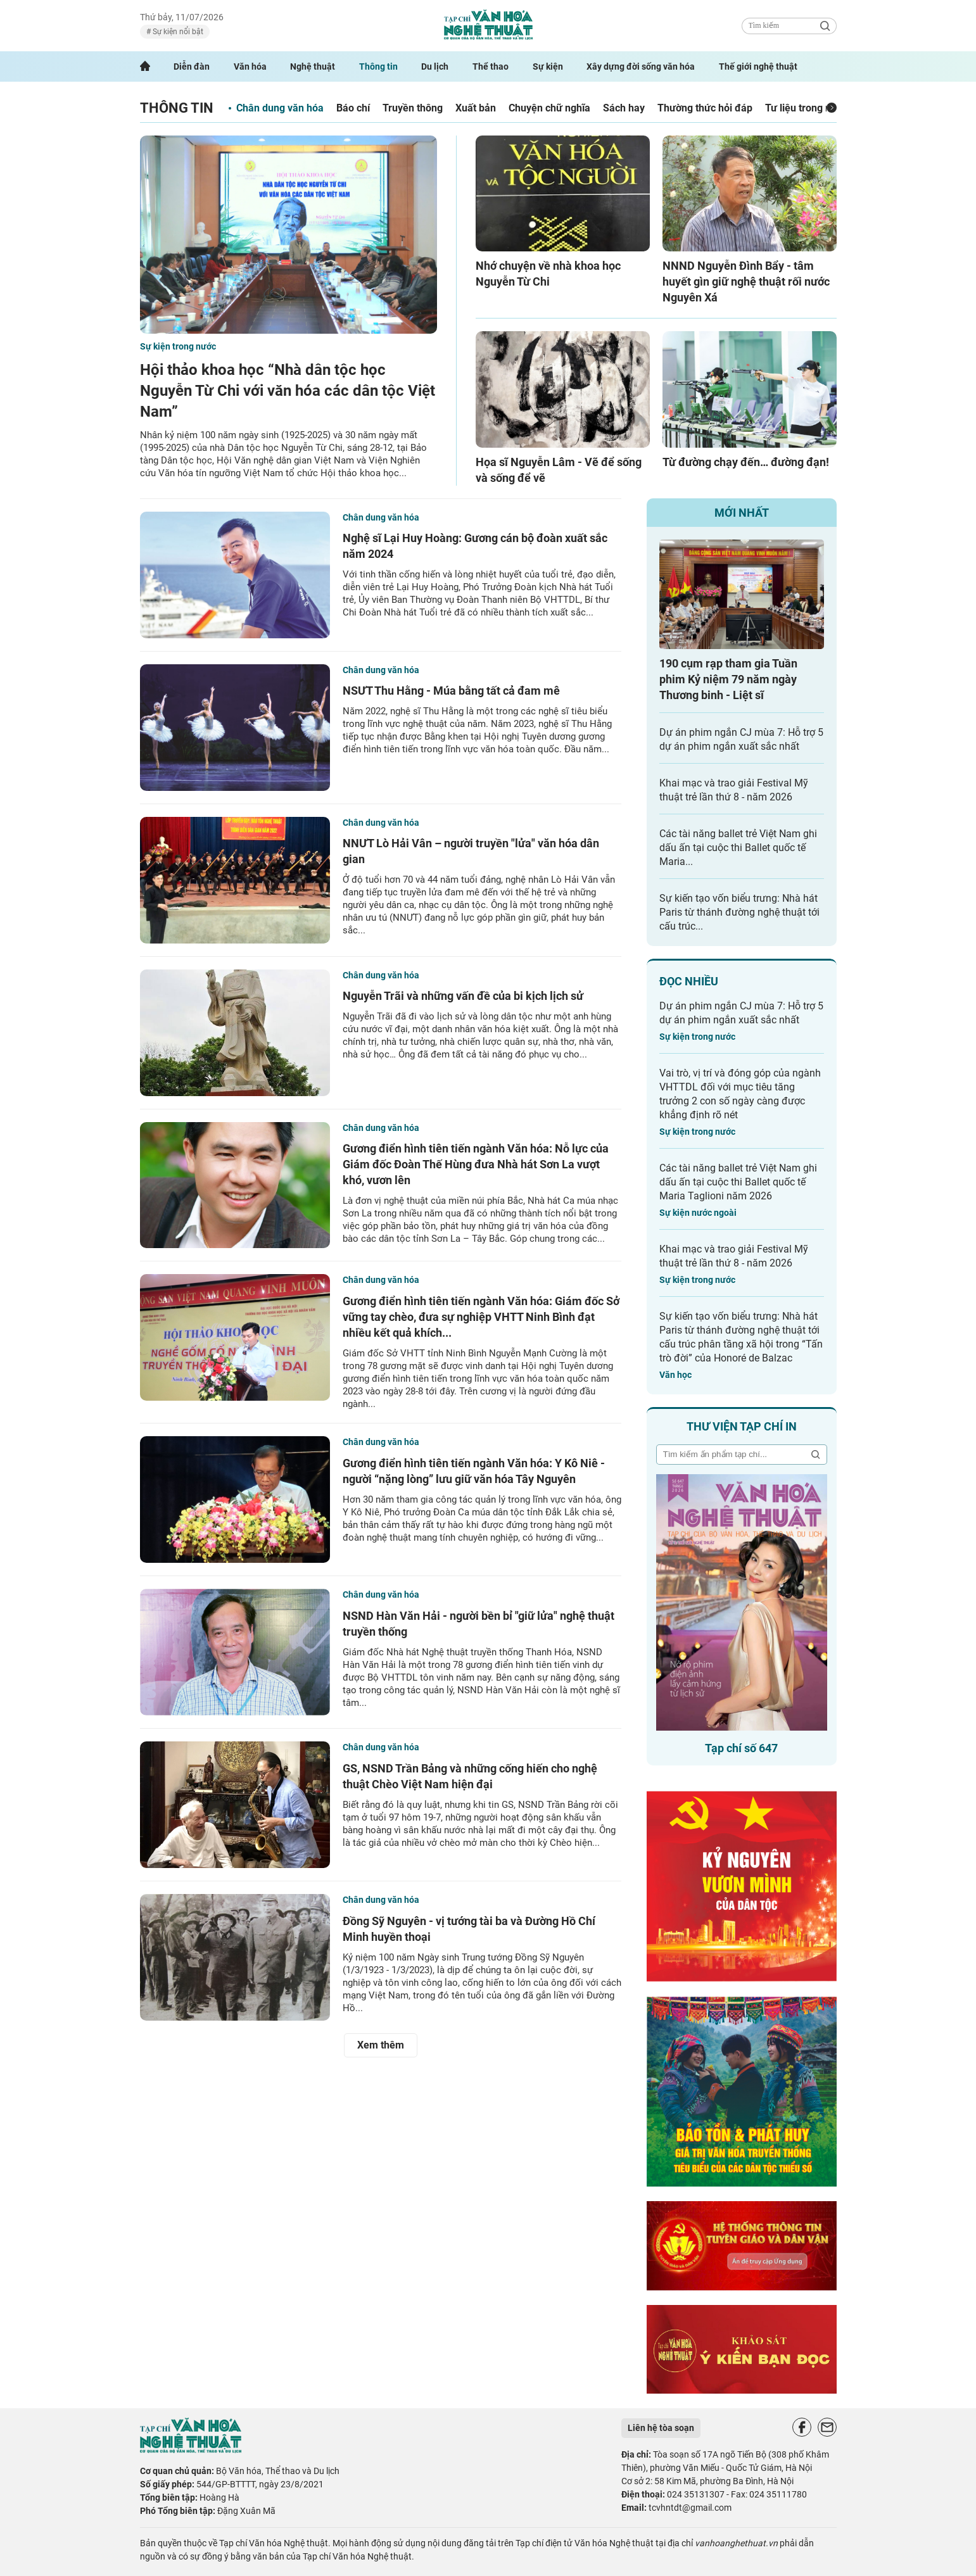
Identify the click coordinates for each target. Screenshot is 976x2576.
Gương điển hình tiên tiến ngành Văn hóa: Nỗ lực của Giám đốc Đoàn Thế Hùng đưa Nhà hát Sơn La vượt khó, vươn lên (476, 1164)
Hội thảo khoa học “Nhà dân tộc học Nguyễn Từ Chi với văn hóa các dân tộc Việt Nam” (287, 390)
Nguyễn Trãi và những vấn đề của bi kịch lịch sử (463, 995)
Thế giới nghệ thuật (758, 66)
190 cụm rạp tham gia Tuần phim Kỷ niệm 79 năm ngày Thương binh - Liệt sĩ (728, 679)
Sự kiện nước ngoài (698, 1213)
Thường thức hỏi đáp (704, 108)
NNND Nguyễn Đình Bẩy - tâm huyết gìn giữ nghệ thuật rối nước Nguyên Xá (746, 281)
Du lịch (434, 66)
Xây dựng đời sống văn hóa (640, 66)
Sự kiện (548, 66)
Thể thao (490, 66)
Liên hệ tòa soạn (661, 2428)
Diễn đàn (192, 66)
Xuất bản (475, 108)
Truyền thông (413, 108)
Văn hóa (250, 66)
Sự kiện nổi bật (177, 31)
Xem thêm (380, 2045)
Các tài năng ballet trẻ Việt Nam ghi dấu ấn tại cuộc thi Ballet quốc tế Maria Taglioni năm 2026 (738, 1182)
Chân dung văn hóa (280, 108)
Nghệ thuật (312, 66)
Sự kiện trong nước (178, 346)
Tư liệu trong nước (806, 108)
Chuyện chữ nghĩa (549, 108)
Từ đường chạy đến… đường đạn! (745, 462)
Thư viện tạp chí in (742, 1426)
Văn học (675, 1375)
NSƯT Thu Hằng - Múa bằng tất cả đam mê (451, 690)
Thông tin (378, 66)
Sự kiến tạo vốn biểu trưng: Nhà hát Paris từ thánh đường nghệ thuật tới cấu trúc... (739, 912)
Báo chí (353, 108)
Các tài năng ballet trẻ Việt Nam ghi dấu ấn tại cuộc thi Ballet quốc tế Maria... (738, 848)
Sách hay (624, 108)
